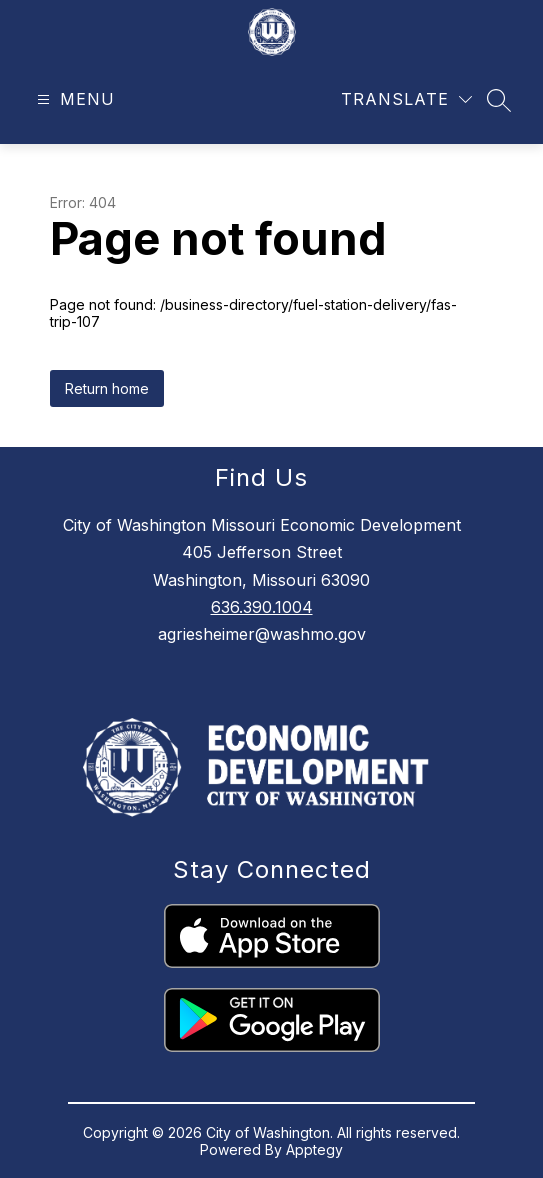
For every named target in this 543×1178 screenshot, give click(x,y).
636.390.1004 (262, 607)
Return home (107, 388)
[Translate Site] (406, 99)
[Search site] (499, 100)
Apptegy (314, 1149)
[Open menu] (73, 99)
